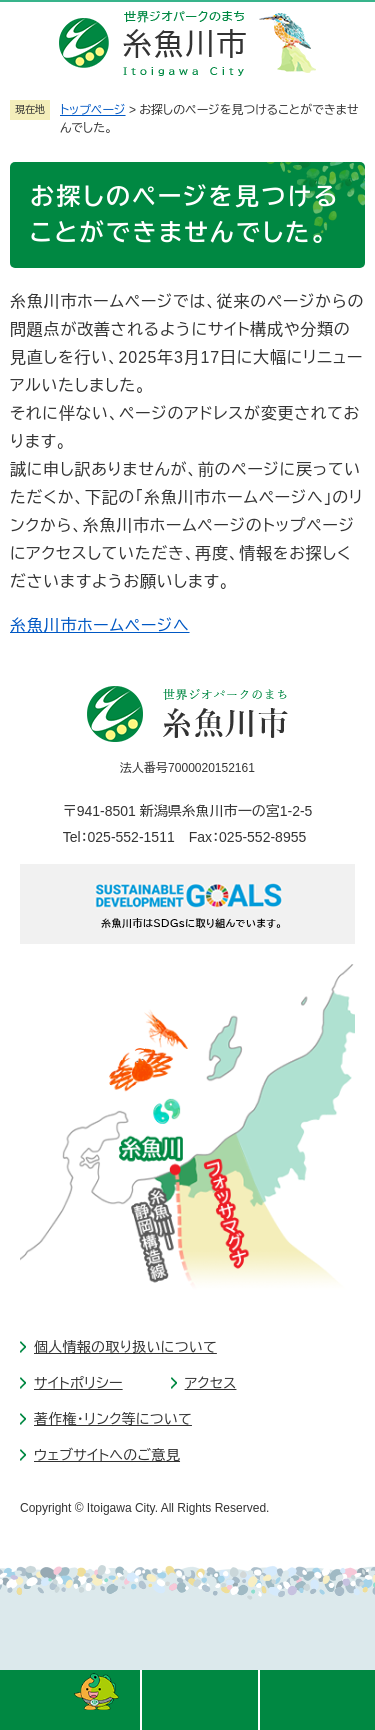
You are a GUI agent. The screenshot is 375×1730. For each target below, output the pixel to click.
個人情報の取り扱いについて (125, 1347)
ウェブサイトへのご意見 (107, 1455)
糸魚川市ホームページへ (100, 625)
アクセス (211, 1383)
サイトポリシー (78, 1383)
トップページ (93, 110)
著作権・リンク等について (113, 1419)
